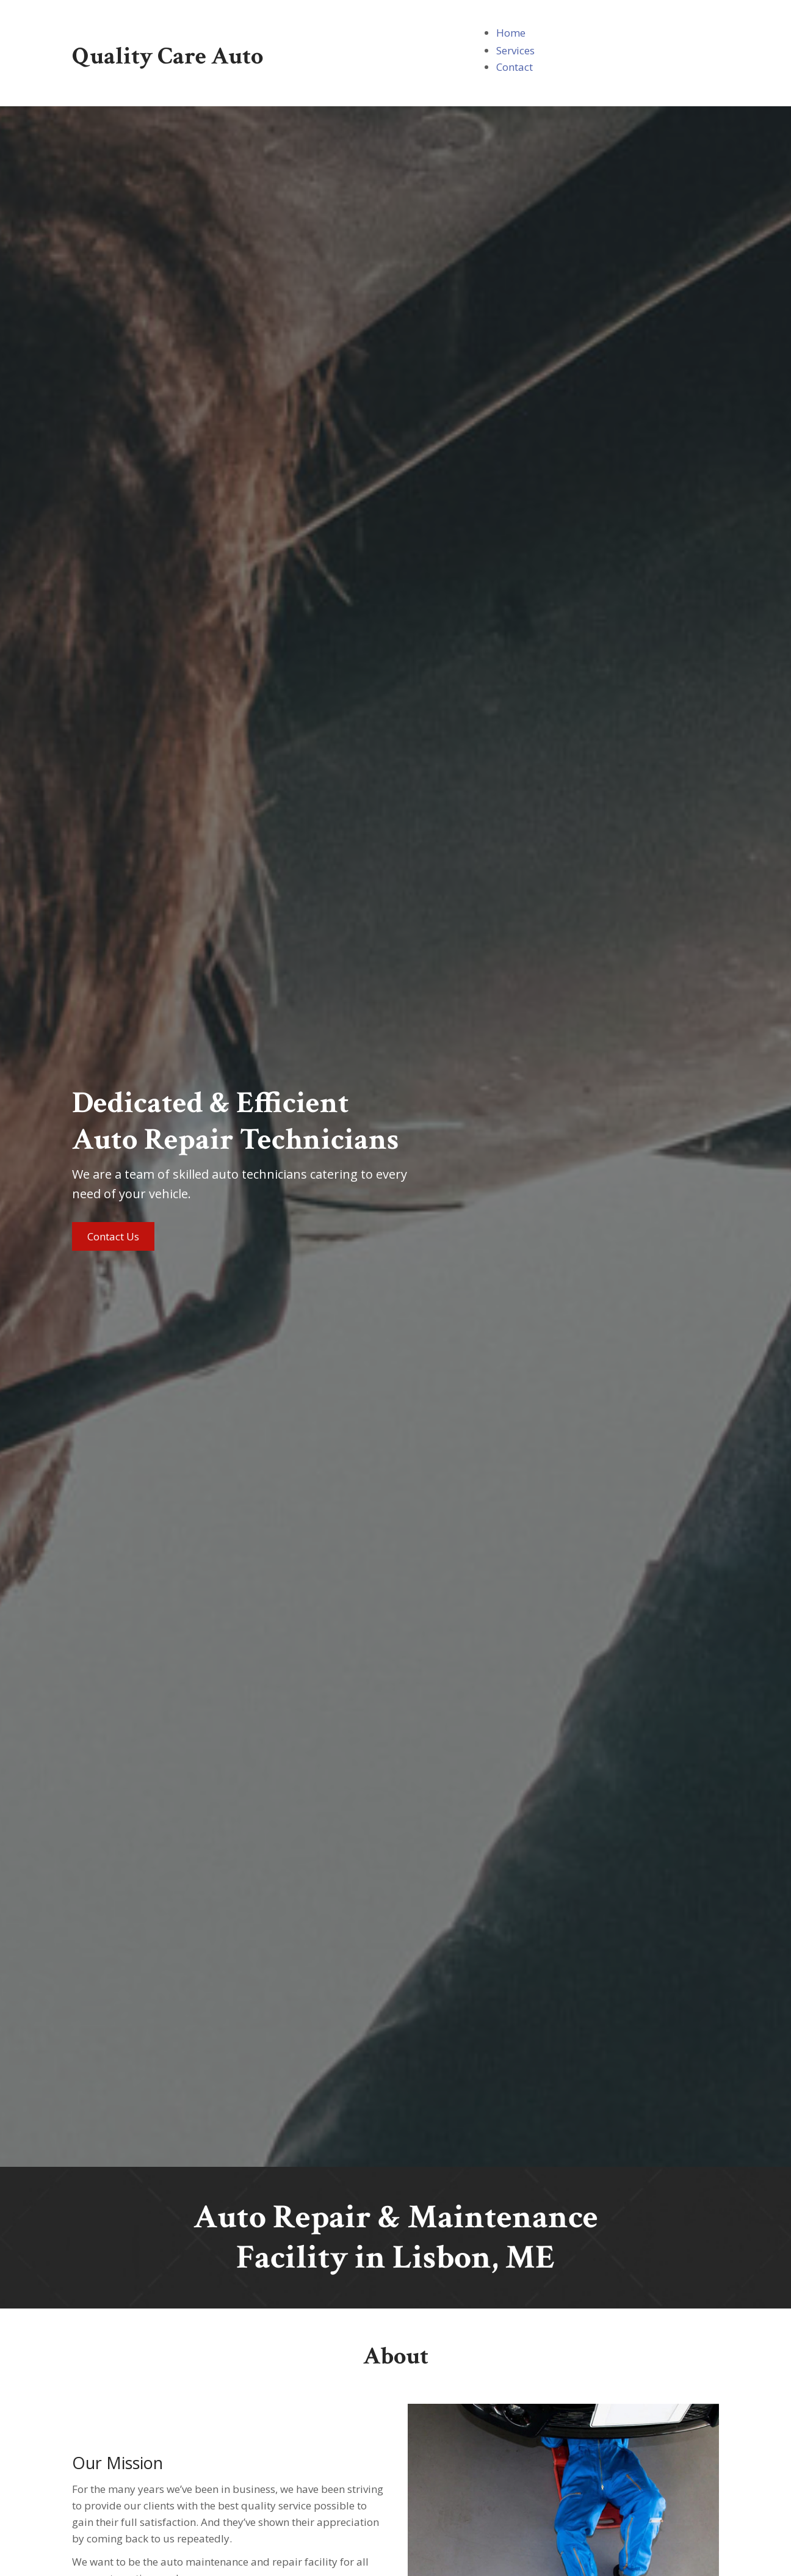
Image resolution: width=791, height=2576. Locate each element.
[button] (113, 1236)
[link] (511, 33)
